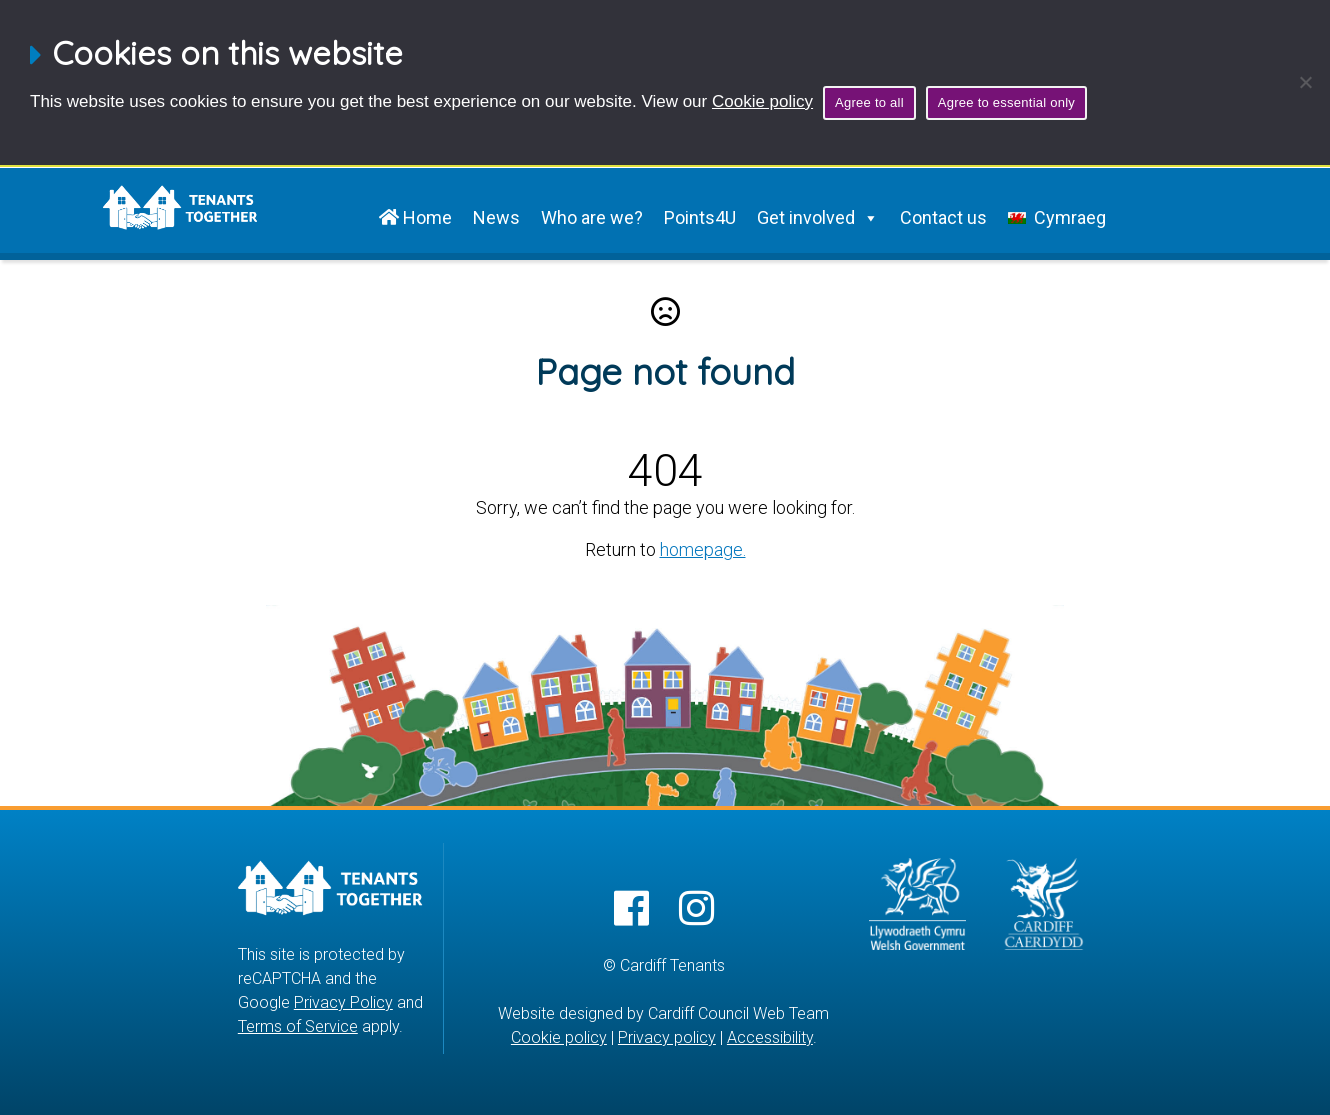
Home (415, 217)
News (496, 217)
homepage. (703, 549)
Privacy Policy (343, 1002)
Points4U (700, 217)
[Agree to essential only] (1305, 82)
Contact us (943, 217)
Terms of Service (298, 1026)
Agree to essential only (1006, 102)
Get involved (818, 218)
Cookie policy (762, 101)
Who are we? (592, 217)
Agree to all (869, 102)
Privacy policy (667, 1037)
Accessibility (770, 1037)
